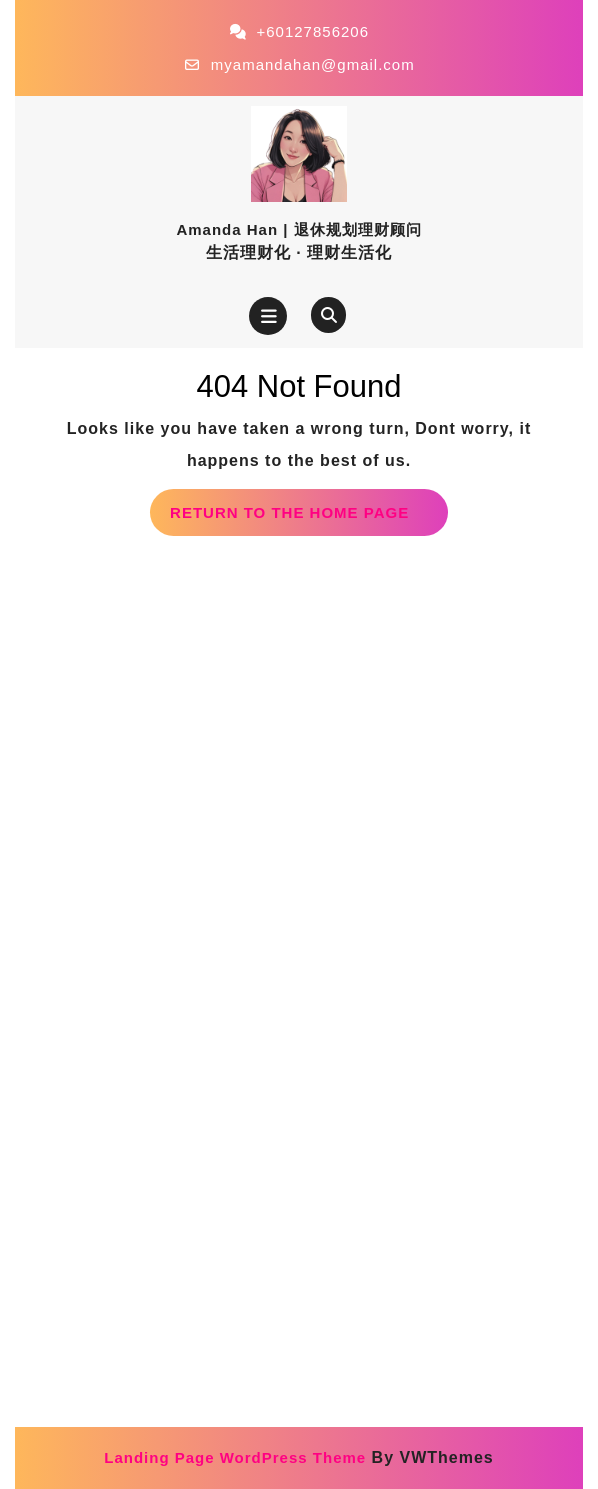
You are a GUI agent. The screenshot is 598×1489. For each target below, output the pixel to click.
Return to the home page (309, 518)
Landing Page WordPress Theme (235, 1457)
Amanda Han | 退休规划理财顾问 (298, 229)
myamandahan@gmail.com (313, 64)
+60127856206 (312, 31)
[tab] (268, 316)
